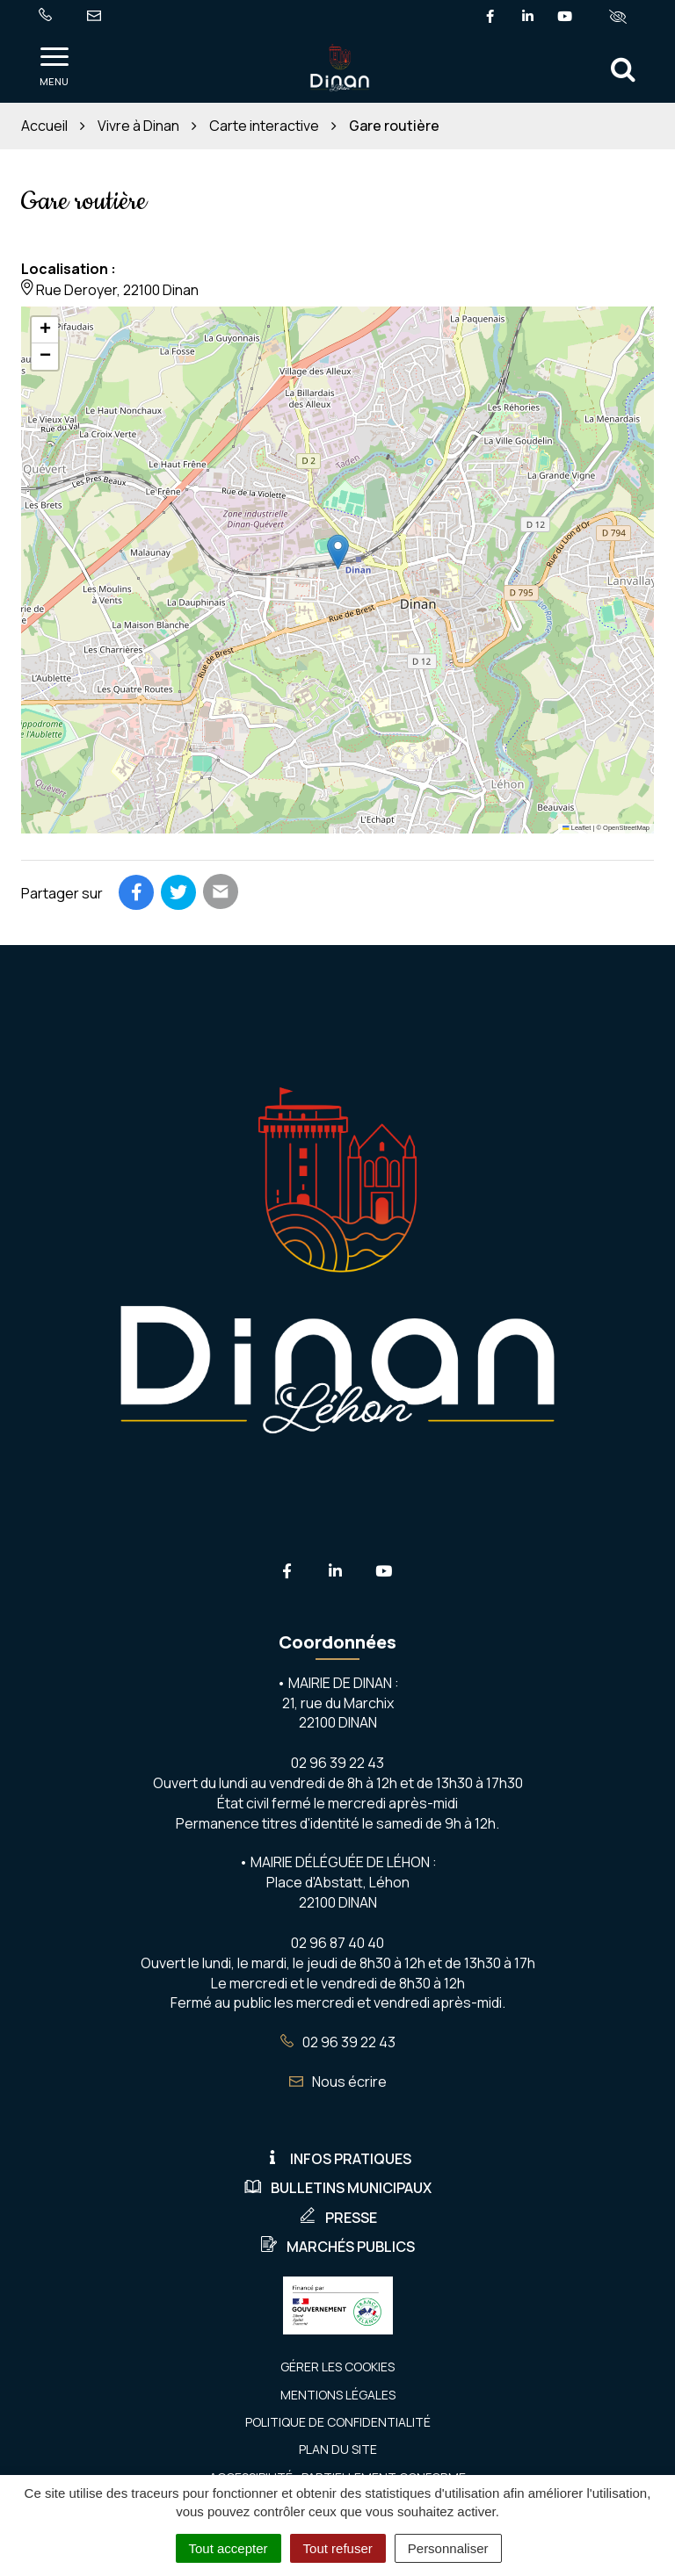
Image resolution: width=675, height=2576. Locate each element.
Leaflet (576, 828)
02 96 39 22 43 (338, 2042)
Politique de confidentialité (338, 2422)
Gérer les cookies (337, 2366)
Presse (338, 2217)
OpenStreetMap (626, 828)
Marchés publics (337, 2246)
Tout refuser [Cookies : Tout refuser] (338, 2548)
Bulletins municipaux (338, 2187)
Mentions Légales (338, 2394)
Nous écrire (338, 2081)
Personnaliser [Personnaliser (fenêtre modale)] (448, 2548)
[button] (338, 552)
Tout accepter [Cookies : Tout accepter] (228, 2548)
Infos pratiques (337, 2158)
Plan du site (338, 2449)
